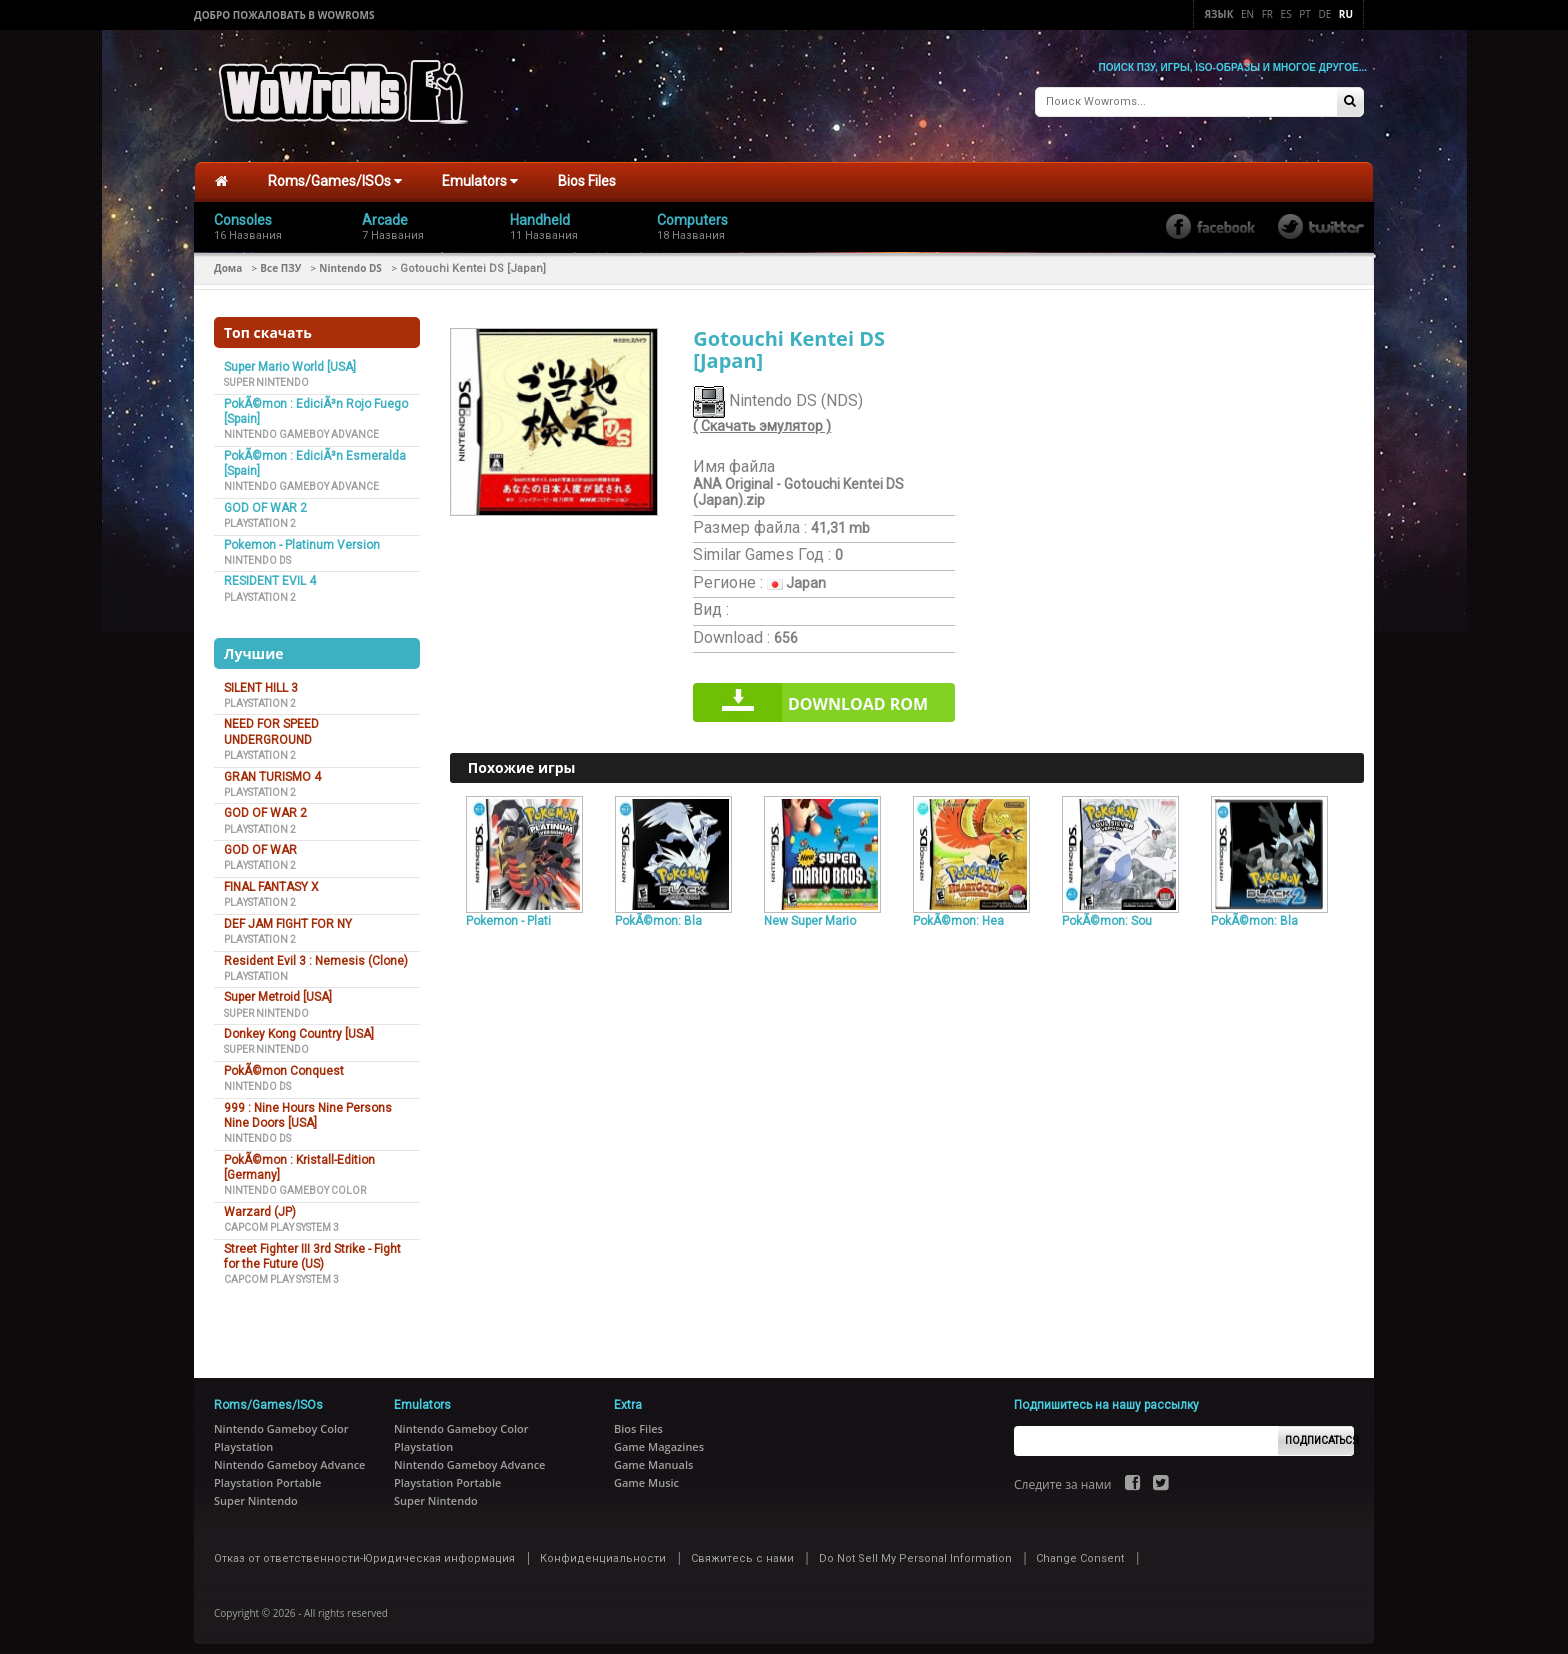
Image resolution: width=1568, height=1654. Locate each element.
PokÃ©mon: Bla (658, 910)
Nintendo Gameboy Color (295, 1180)
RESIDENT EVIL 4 (270, 571)
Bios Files (587, 171)
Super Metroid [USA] (278, 987)
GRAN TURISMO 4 (272, 766)
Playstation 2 (260, 512)
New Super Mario (810, 910)
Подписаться (1319, 1429)
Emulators (480, 171)
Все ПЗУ (280, 257)
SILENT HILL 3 (261, 677)
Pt (1305, 14)
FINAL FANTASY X (271, 876)
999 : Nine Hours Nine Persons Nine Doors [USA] (308, 1104)
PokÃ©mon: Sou (1107, 910)
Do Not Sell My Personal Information (915, 1547)
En (1247, 14)
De (1324, 14)
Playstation (256, 965)
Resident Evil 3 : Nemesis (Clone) (316, 950)
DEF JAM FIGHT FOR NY (288, 913)
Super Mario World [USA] (290, 356)
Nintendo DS (350, 257)
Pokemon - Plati (508, 910)
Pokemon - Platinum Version (302, 534)
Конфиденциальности (603, 1547)
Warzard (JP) (260, 1201)
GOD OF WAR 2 (265, 497)
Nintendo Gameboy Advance (301, 423)
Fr (1267, 14)
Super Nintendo (266, 371)
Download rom (858, 694)
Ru (1346, 14)
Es (1286, 14)
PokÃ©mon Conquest (284, 1060)
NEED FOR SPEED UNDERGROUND (271, 721)
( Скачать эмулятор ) (762, 416)
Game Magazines (659, 1435)
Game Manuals (653, 1453)
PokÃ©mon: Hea (958, 910)
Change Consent (1080, 1547)
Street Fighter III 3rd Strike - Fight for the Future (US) (312, 1245)
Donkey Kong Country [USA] (299, 1023)
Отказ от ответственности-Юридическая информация (364, 1547)
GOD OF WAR (260, 839)
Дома (228, 257)
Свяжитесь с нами (742, 1547)
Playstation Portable (267, 1471)
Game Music (646, 1471)
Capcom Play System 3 (281, 1216)
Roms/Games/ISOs (335, 171)
